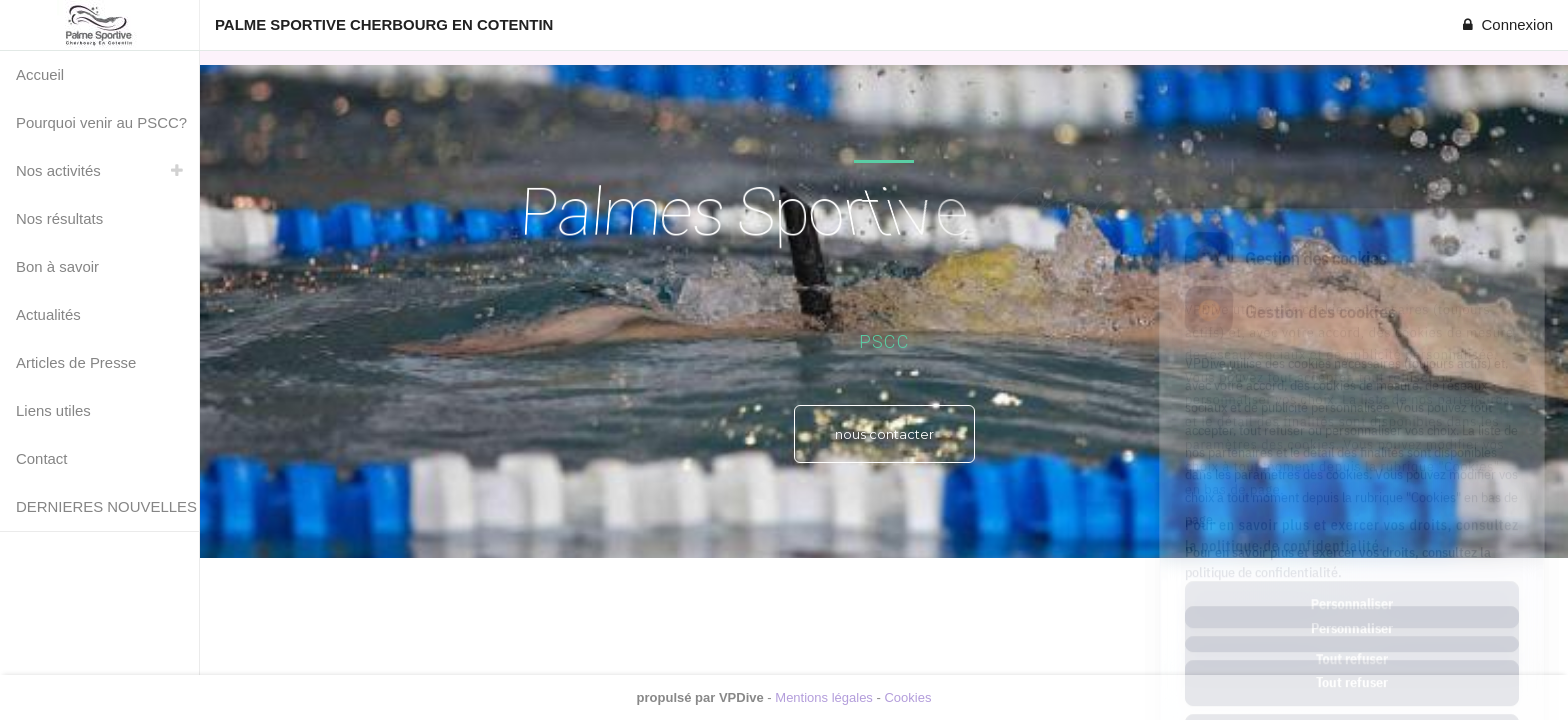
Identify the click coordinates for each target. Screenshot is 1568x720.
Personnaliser (1352, 541)
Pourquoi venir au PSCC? (101, 122)
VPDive (741, 697)
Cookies (907, 697)
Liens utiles (53, 410)
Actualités (48, 314)
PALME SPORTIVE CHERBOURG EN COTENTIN (384, 24)
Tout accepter (1352, 649)
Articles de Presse (76, 362)
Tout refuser (1352, 595)
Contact (41, 458)
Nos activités (58, 170)
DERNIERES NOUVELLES (106, 506)
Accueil (40, 74)
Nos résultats (59, 218)
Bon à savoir (57, 266)
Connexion (1505, 24)
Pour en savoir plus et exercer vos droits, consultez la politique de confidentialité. (1338, 474)
